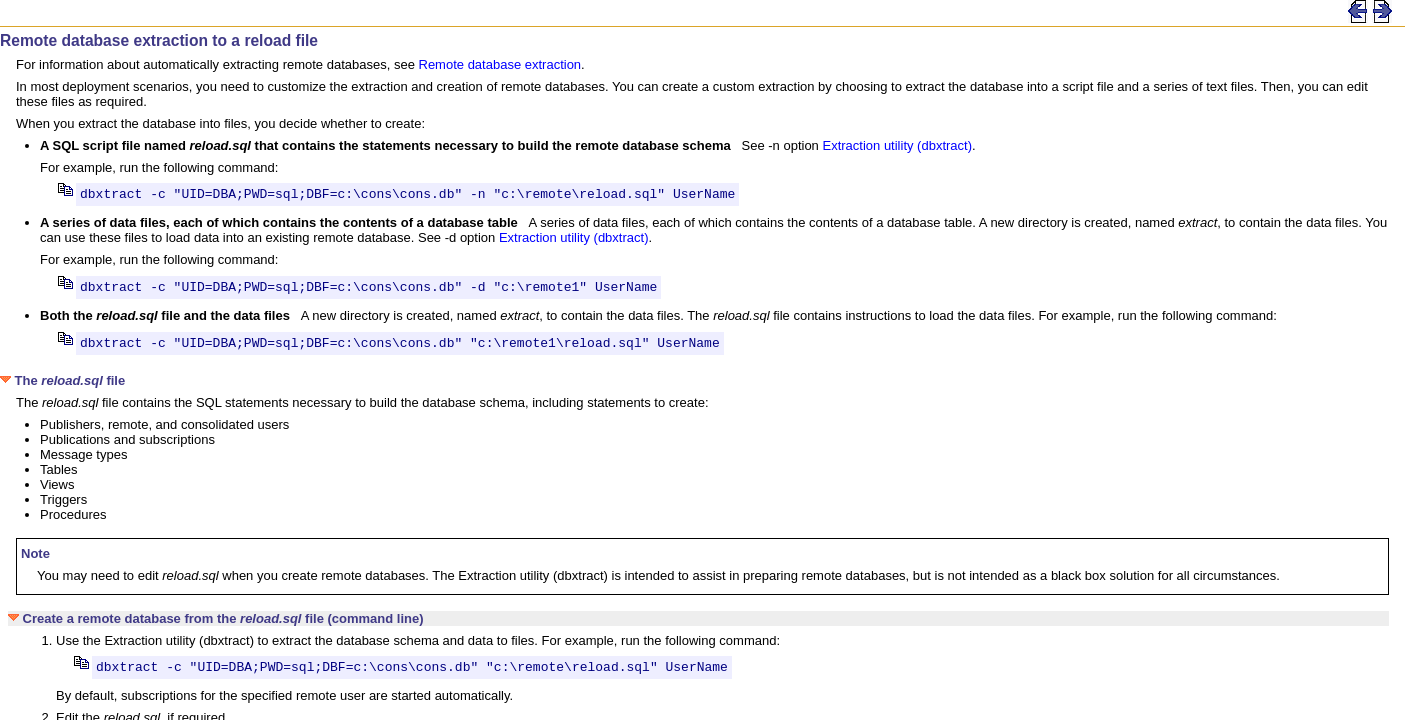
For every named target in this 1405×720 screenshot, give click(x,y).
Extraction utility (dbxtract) (897, 145)
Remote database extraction (500, 64)
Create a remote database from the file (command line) (216, 627)
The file (62, 389)
